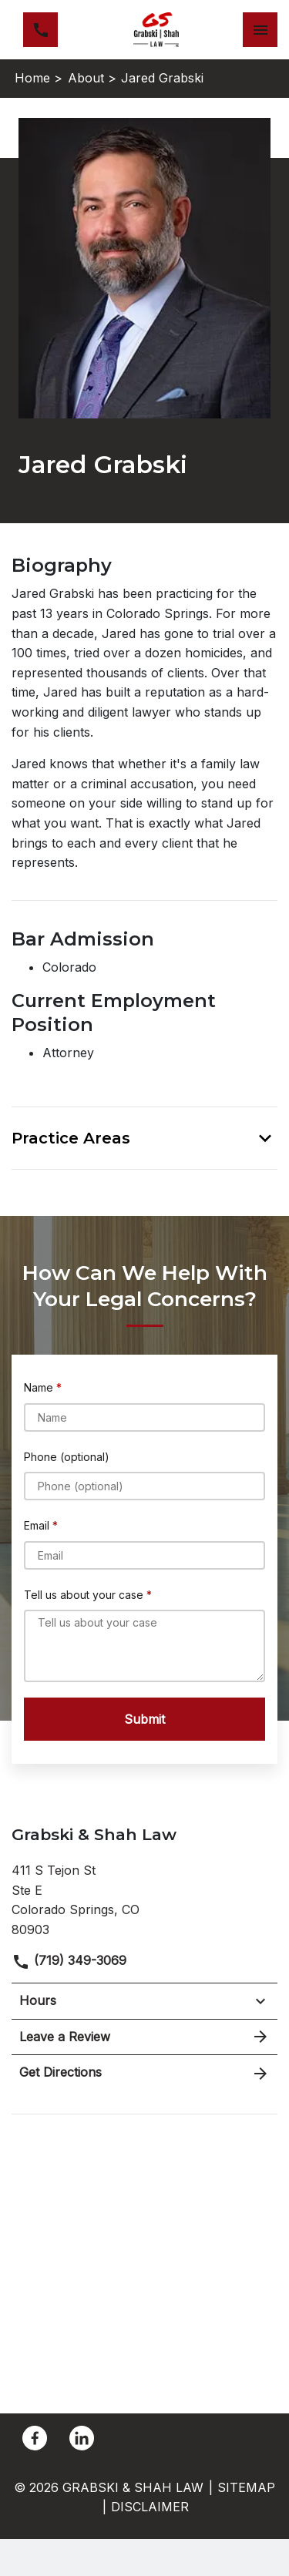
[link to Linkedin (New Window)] (81, 2438)
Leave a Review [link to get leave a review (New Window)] (144, 2036)
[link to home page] (155, 29)
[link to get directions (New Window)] (144, 1898)
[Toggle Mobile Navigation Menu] (260, 29)
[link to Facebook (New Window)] (34, 2438)
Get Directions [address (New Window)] (144, 2073)
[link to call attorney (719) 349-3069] (40, 29)
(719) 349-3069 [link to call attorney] (69, 1960)
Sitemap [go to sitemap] (246, 2487)
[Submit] (144, 1719)
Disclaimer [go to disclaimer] (150, 2506)
